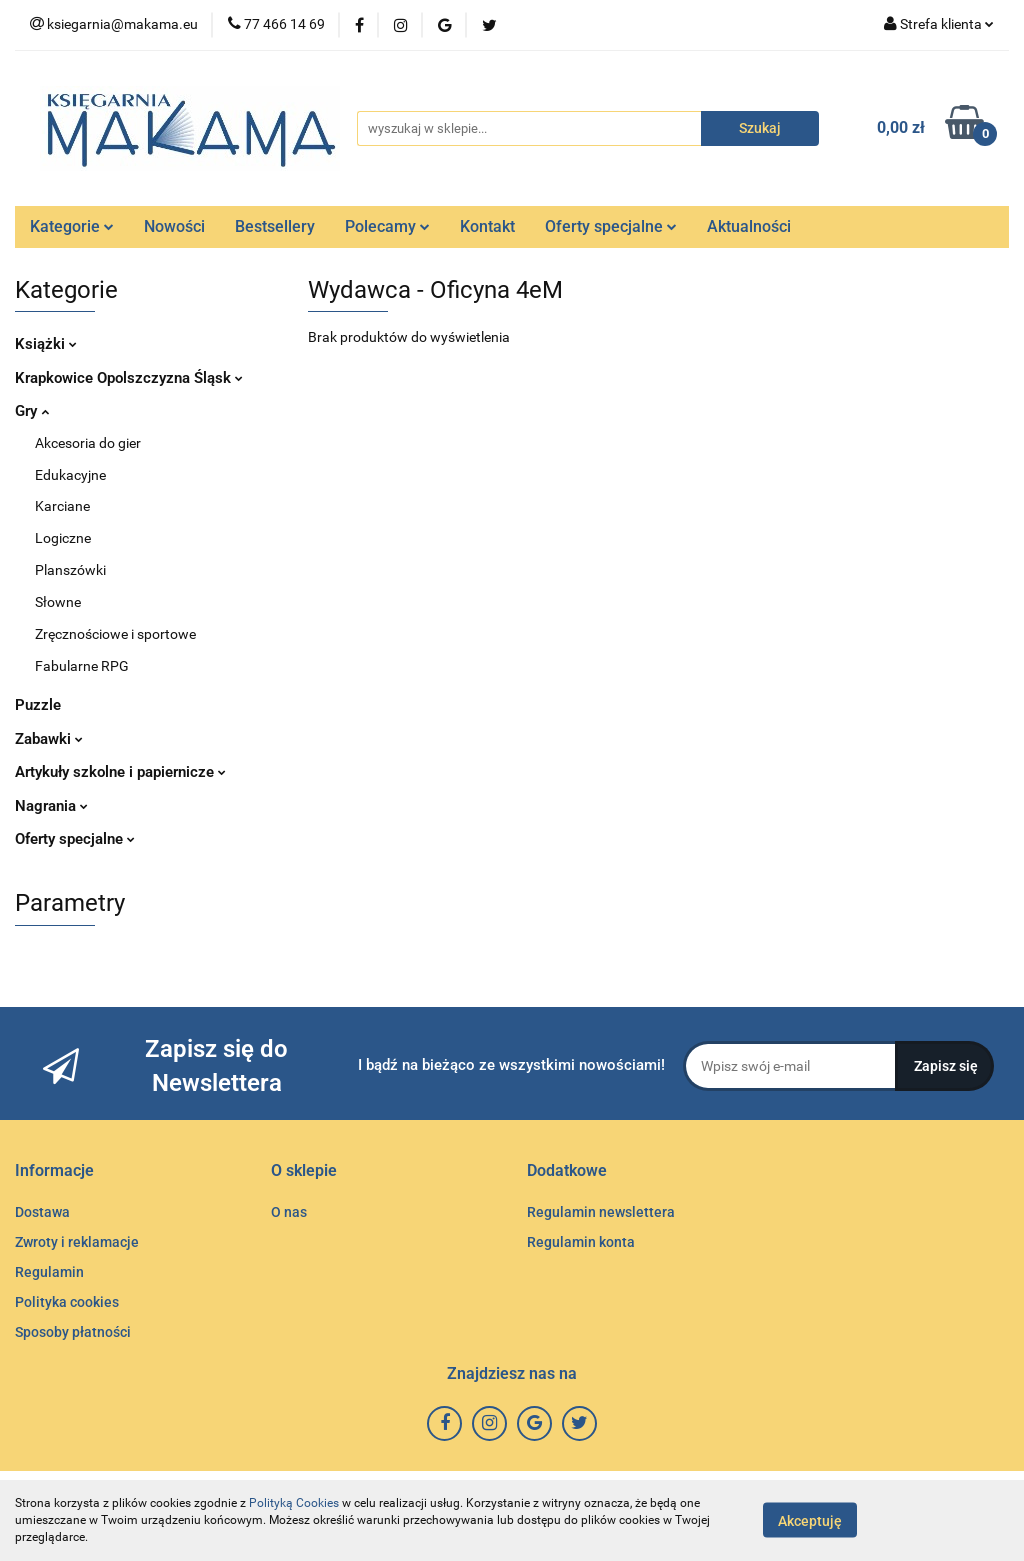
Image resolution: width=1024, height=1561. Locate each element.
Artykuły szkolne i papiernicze (120, 772)
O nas (289, 1212)
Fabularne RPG (82, 666)
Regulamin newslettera (601, 1212)
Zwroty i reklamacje (77, 1242)
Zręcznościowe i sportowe (115, 634)
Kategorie (72, 226)
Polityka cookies (67, 1302)
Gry (32, 411)
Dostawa (42, 1212)
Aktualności (749, 226)
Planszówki (70, 570)
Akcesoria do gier (88, 443)
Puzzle (38, 705)
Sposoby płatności (73, 1332)
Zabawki (49, 739)
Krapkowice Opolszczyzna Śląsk (129, 378)
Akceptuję (810, 1521)
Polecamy (387, 226)
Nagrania (51, 806)
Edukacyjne (70, 475)
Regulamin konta (581, 1242)
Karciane (62, 506)
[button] (54, 1171)
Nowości (174, 226)
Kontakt (487, 226)
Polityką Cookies (294, 1503)
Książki (46, 344)
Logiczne (63, 538)
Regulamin (49, 1272)
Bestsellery (275, 226)
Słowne (58, 602)
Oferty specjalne (611, 226)
